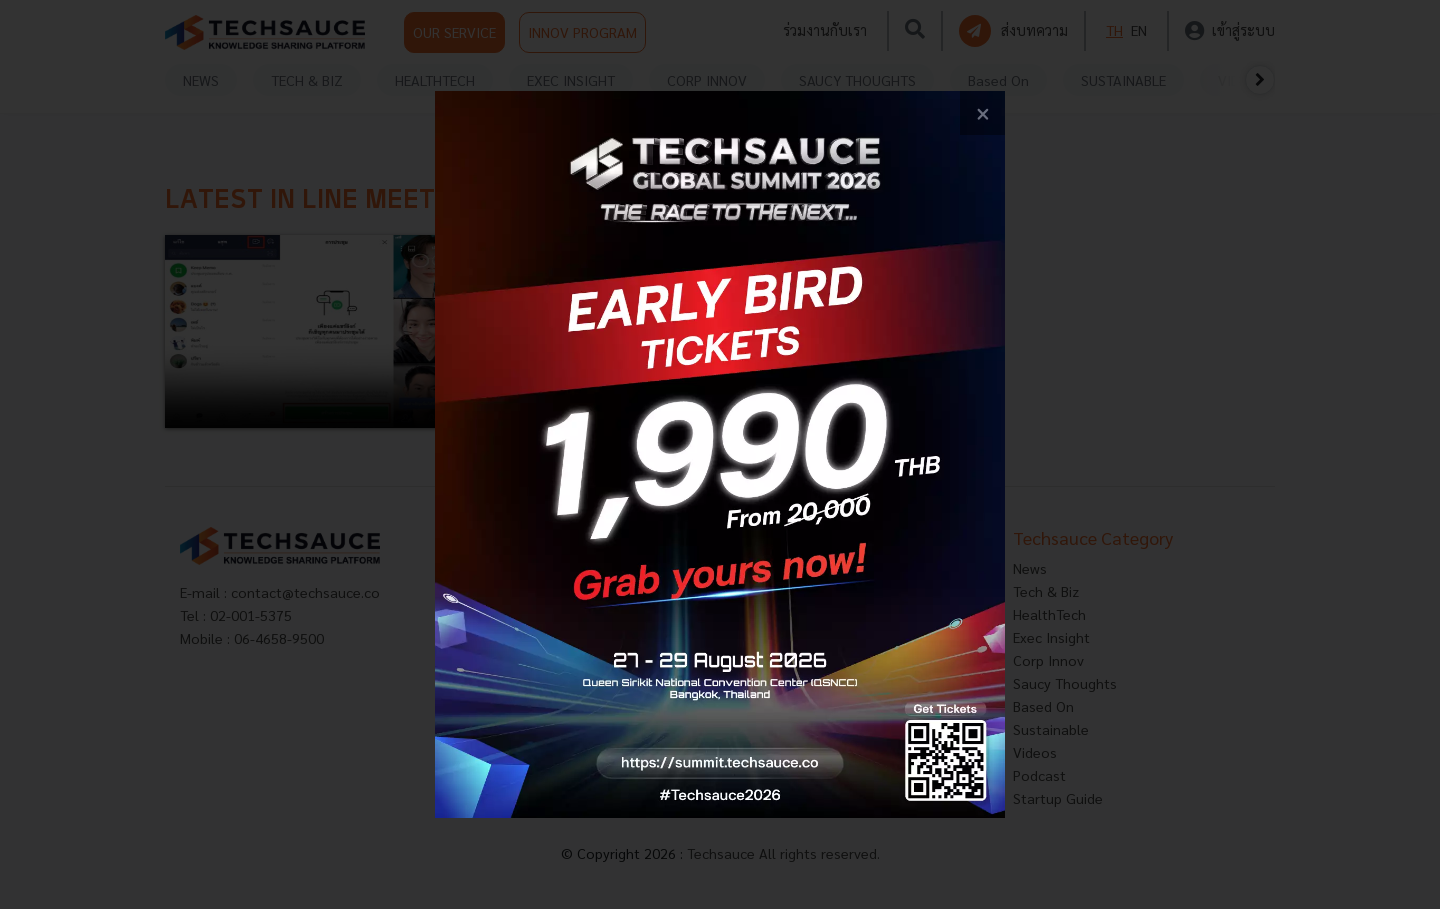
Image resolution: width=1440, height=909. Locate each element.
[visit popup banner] (719, 454)
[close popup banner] (982, 113)
